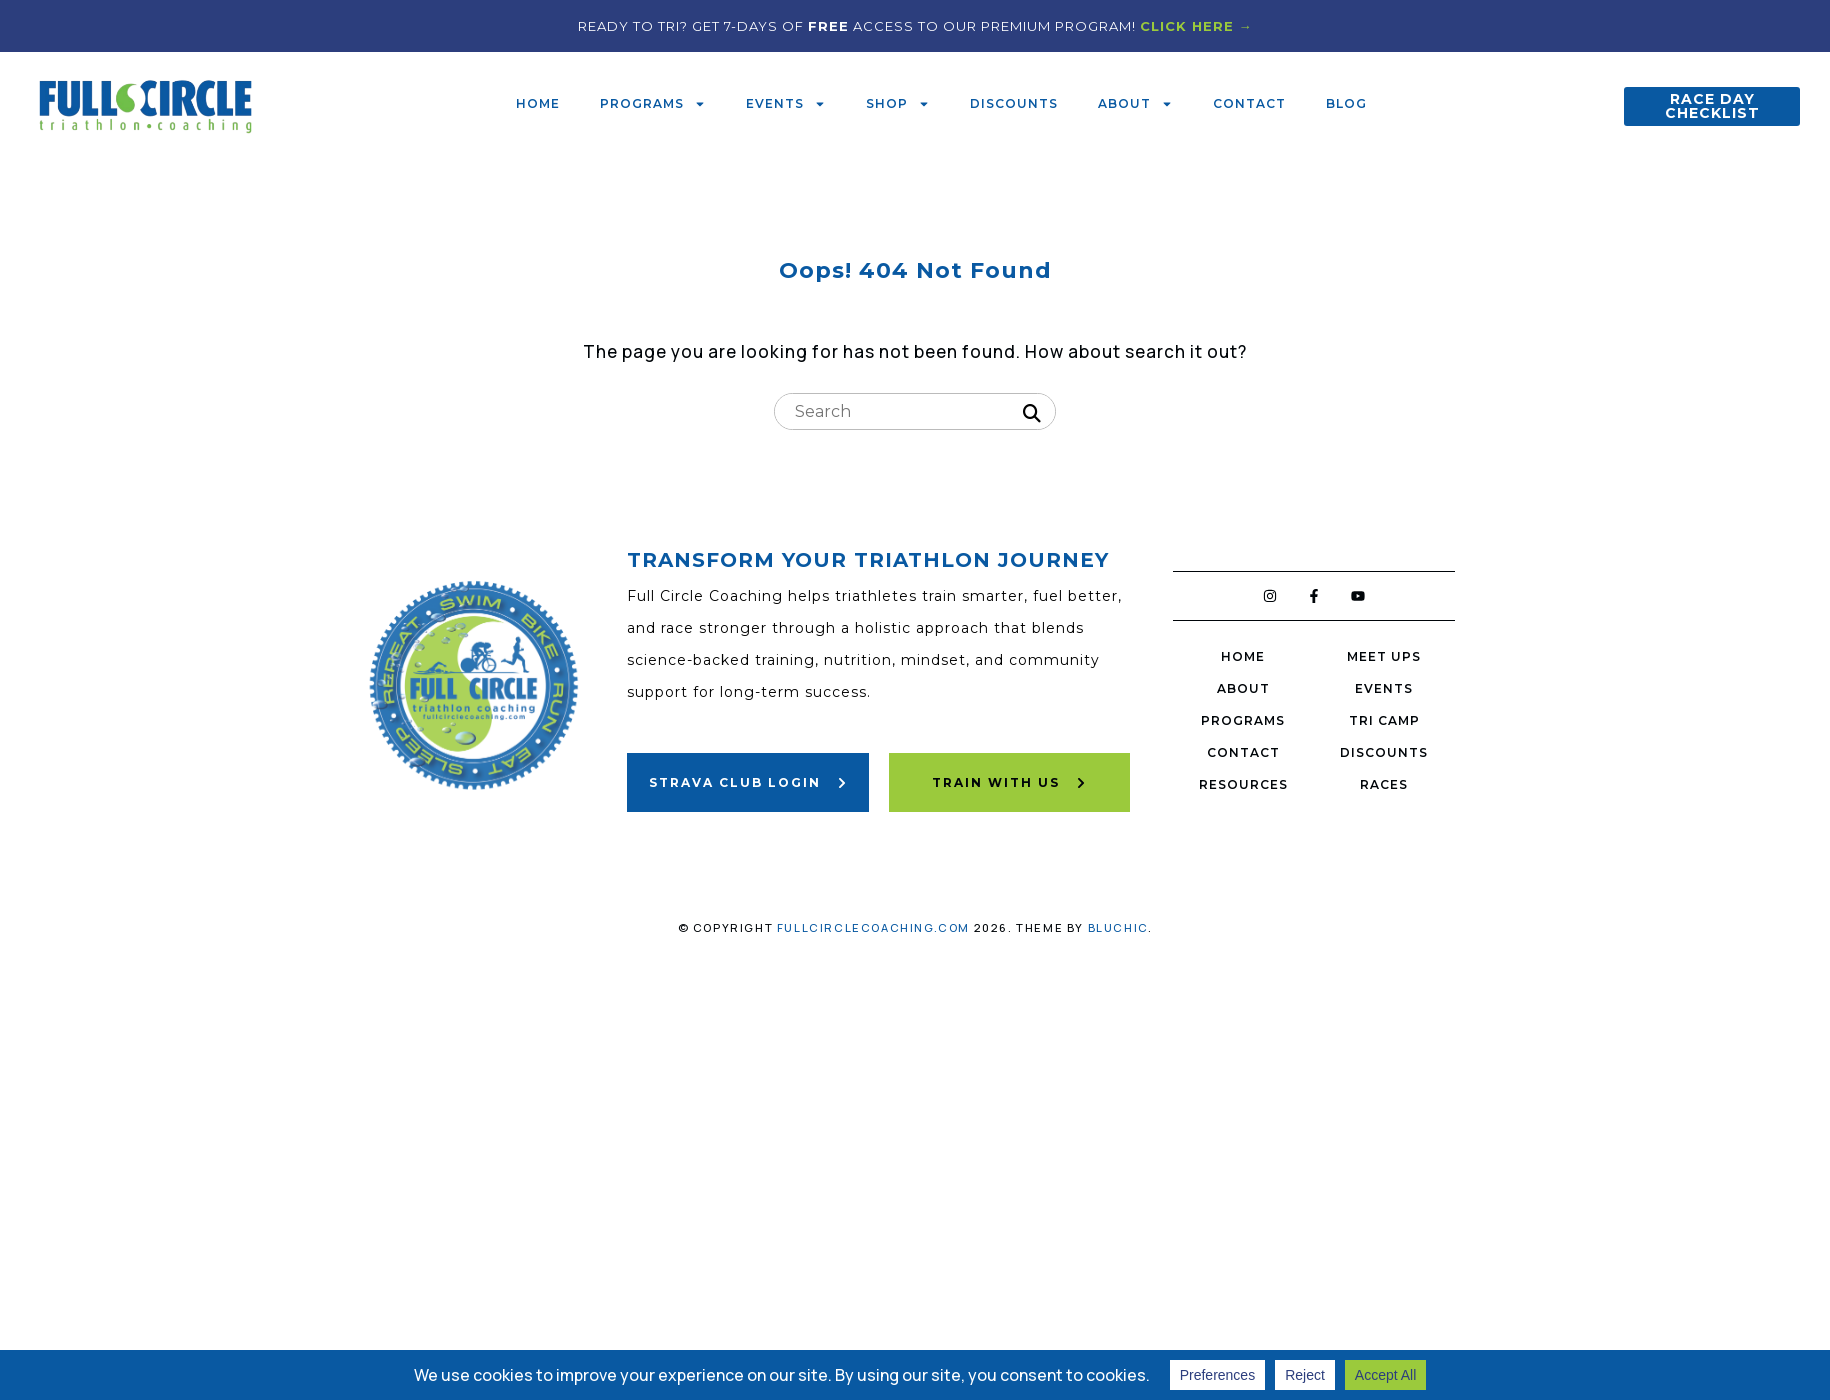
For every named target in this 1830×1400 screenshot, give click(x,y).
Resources (1243, 784)
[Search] (1032, 414)
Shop (898, 104)
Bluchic (1118, 927)
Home (538, 103)
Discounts (1014, 103)
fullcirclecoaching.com (873, 927)
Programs (653, 104)
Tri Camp (1384, 720)
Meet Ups (1384, 656)
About (1135, 104)
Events (786, 104)
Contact (1249, 103)
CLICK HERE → (1196, 26)
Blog (1346, 103)
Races (1384, 784)
